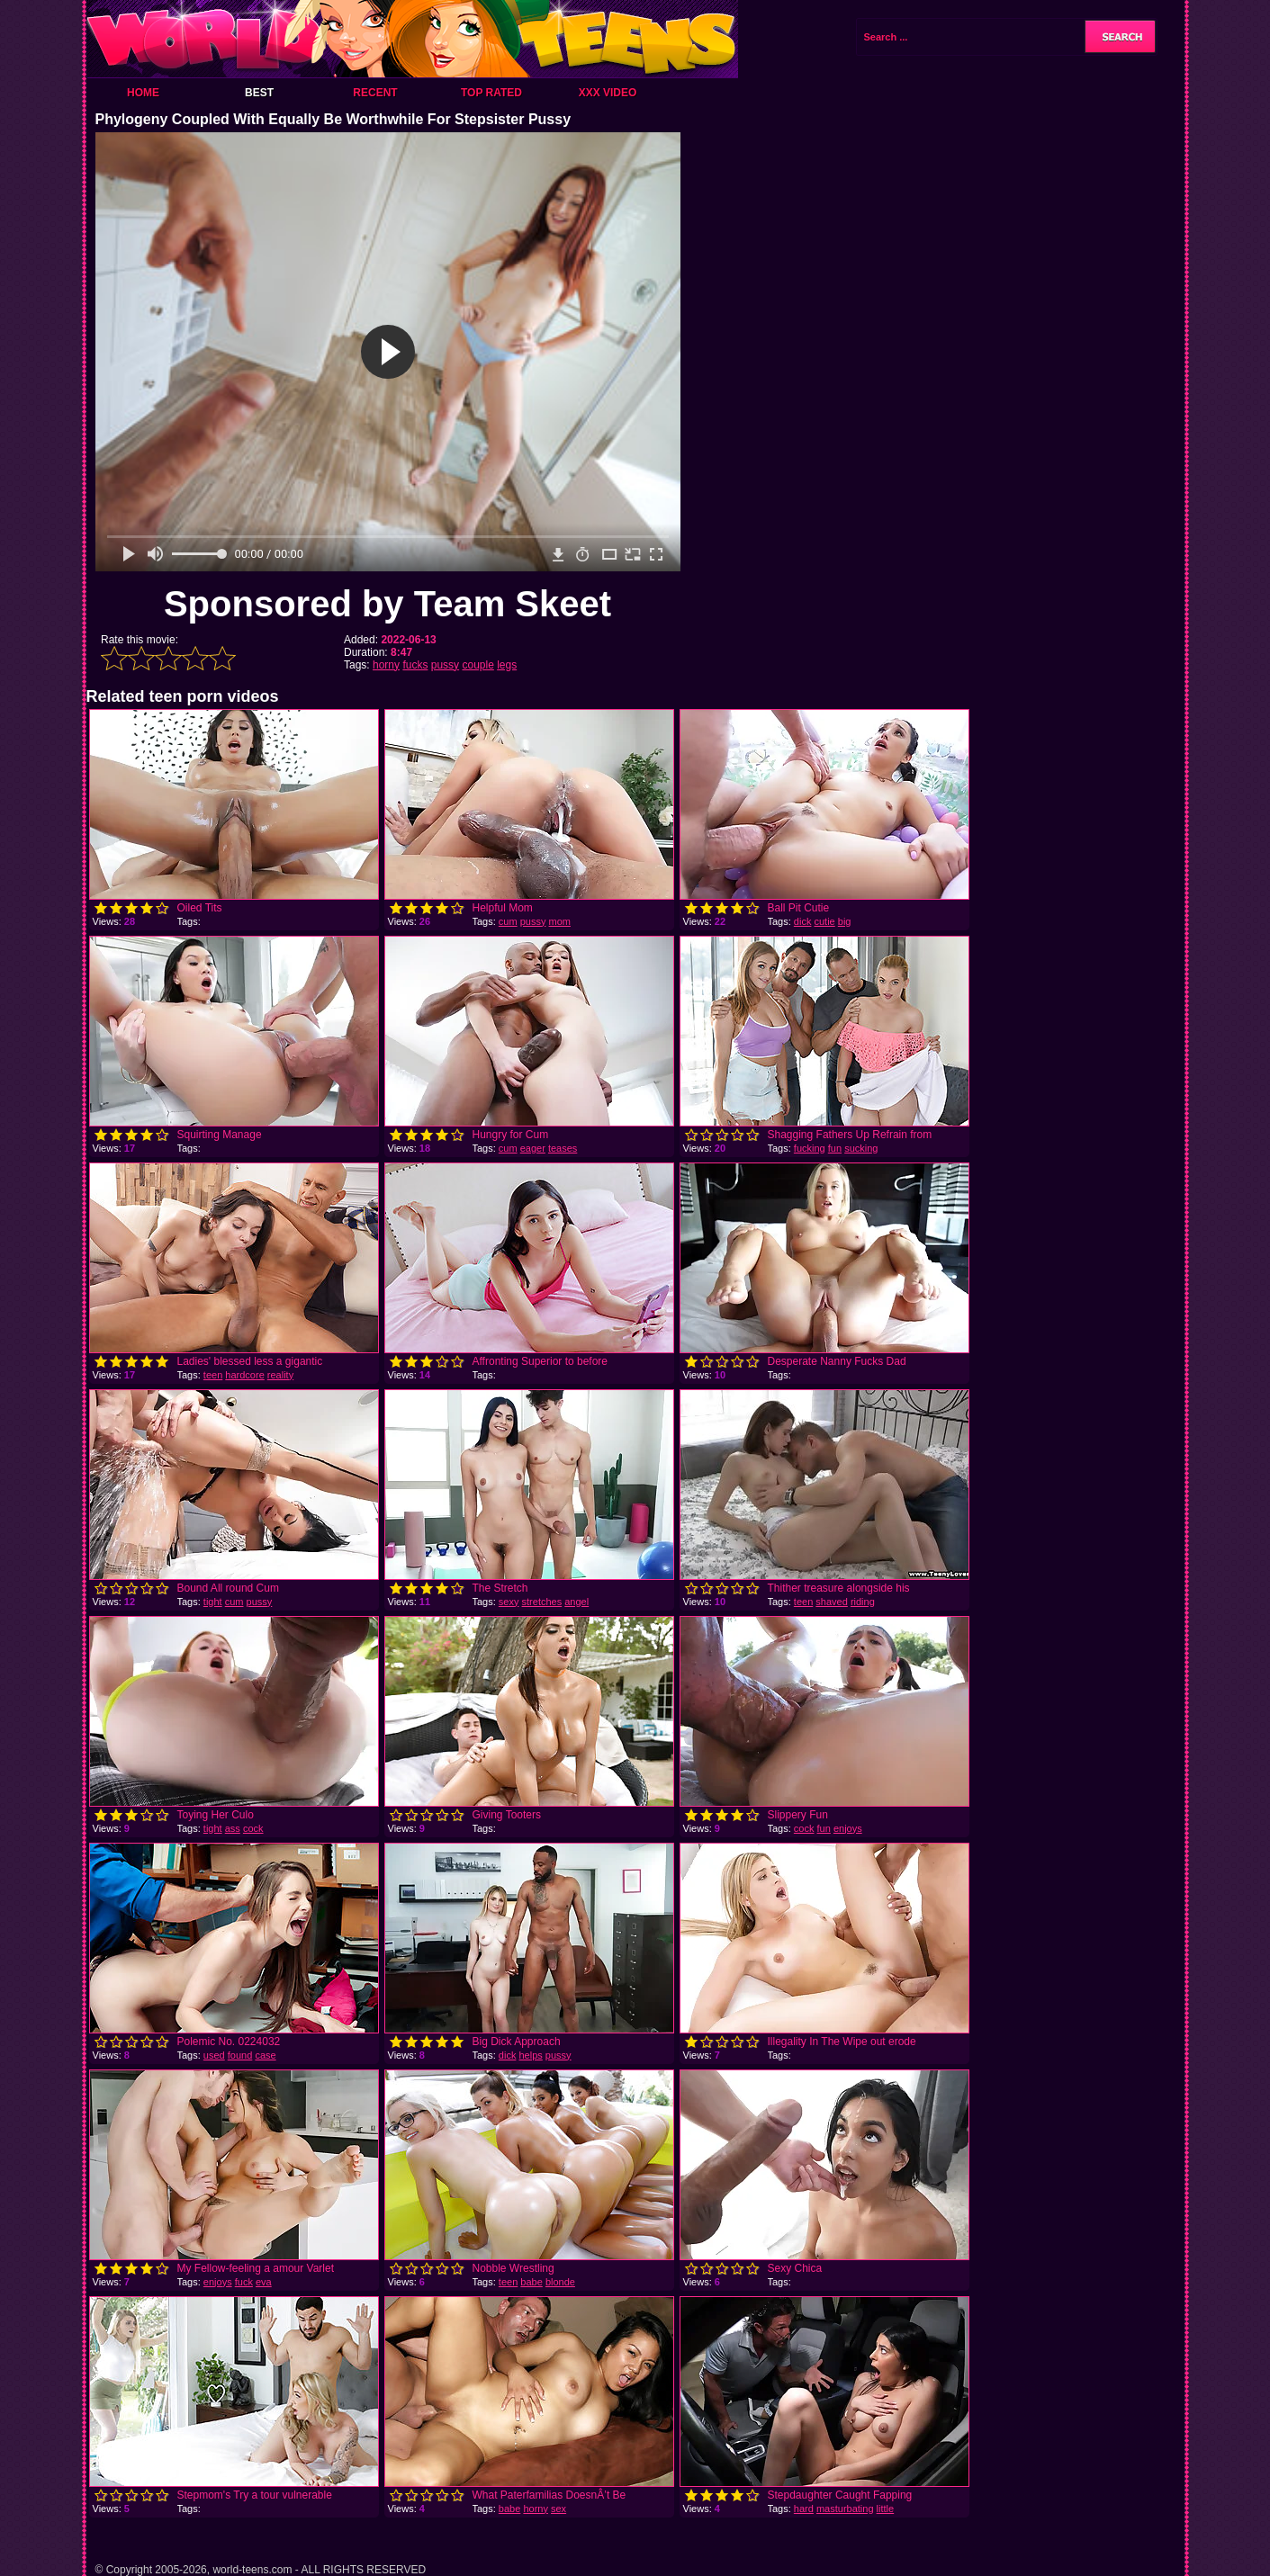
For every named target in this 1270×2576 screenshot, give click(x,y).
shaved (831, 1601)
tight (212, 1601)
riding (863, 1601)
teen (212, 1374)
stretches (542, 1601)
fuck (244, 2281)
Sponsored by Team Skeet (387, 604)
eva (264, 2281)
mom (560, 921)
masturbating (845, 2508)
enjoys (847, 1828)
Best (259, 92)
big (844, 921)
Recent (375, 92)
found (240, 2055)
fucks (415, 665)
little (886, 2508)
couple (477, 665)
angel (576, 1601)
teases (562, 1148)
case (265, 2055)
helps (530, 2055)
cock (253, 1828)
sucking (861, 1148)
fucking (809, 1148)
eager (532, 1148)
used (214, 2055)
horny (386, 665)
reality (280, 1374)
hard (804, 2508)
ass (232, 1828)
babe (531, 2281)
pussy (445, 665)
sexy (509, 1601)
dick (803, 921)
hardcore (244, 1374)
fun (835, 1148)
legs (507, 665)
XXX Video (608, 92)
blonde (560, 2281)
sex (558, 2508)
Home (143, 92)
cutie (824, 921)
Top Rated (491, 92)
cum (508, 921)
